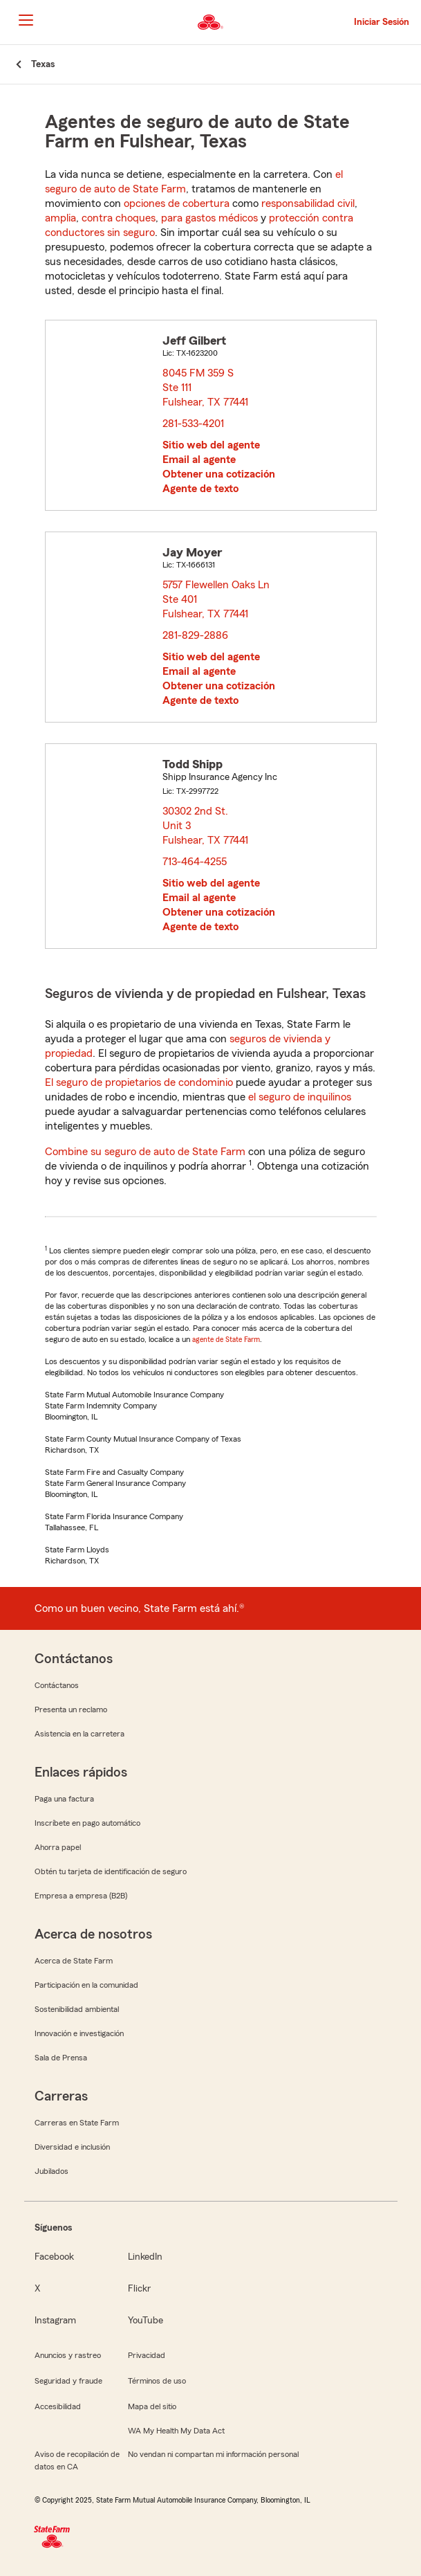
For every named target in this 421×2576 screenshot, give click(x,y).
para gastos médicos (209, 218)
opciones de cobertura (177, 203)
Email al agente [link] (199, 459)
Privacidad (146, 2355)
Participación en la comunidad (86, 1985)
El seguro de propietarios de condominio (139, 1082)
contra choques (119, 218)
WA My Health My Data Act (176, 2431)
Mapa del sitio (152, 2406)
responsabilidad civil (308, 203)
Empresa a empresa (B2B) (81, 1896)
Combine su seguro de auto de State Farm (145, 1151)
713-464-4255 (194, 861)
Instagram (55, 2320)
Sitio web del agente (211, 445)
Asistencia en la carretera (79, 1734)
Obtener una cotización (218, 474)
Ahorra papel (58, 1847)
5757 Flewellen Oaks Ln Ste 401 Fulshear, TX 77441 (216, 599)
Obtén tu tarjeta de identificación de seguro (111, 1871)
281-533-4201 (193, 423)
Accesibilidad (58, 2406)
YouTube (145, 2320)
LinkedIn (145, 2257)
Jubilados (51, 2171)
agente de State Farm (226, 1339)
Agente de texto (200, 488)
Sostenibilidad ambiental (77, 2009)
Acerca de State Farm (74, 1961)
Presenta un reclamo (71, 1709)
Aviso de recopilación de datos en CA (77, 2460)
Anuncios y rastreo (68, 2355)
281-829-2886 (195, 635)
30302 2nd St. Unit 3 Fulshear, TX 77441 (206, 826)
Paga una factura (64, 1799)
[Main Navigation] (25, 20)
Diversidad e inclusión (72, 2147)
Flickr (139, 2289)
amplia (60, 218)
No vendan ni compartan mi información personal (213, 2454)
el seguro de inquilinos (299, 1097)
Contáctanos (57, 1685)
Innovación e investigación (79, 2033)
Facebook (54, 2257)
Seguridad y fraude (68, 2381)
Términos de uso (157, 2381)
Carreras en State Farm (77, 2123)
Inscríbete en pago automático (87, 1823)
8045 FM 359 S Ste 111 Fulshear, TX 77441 (206, 388)
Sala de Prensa (61, 2057)
